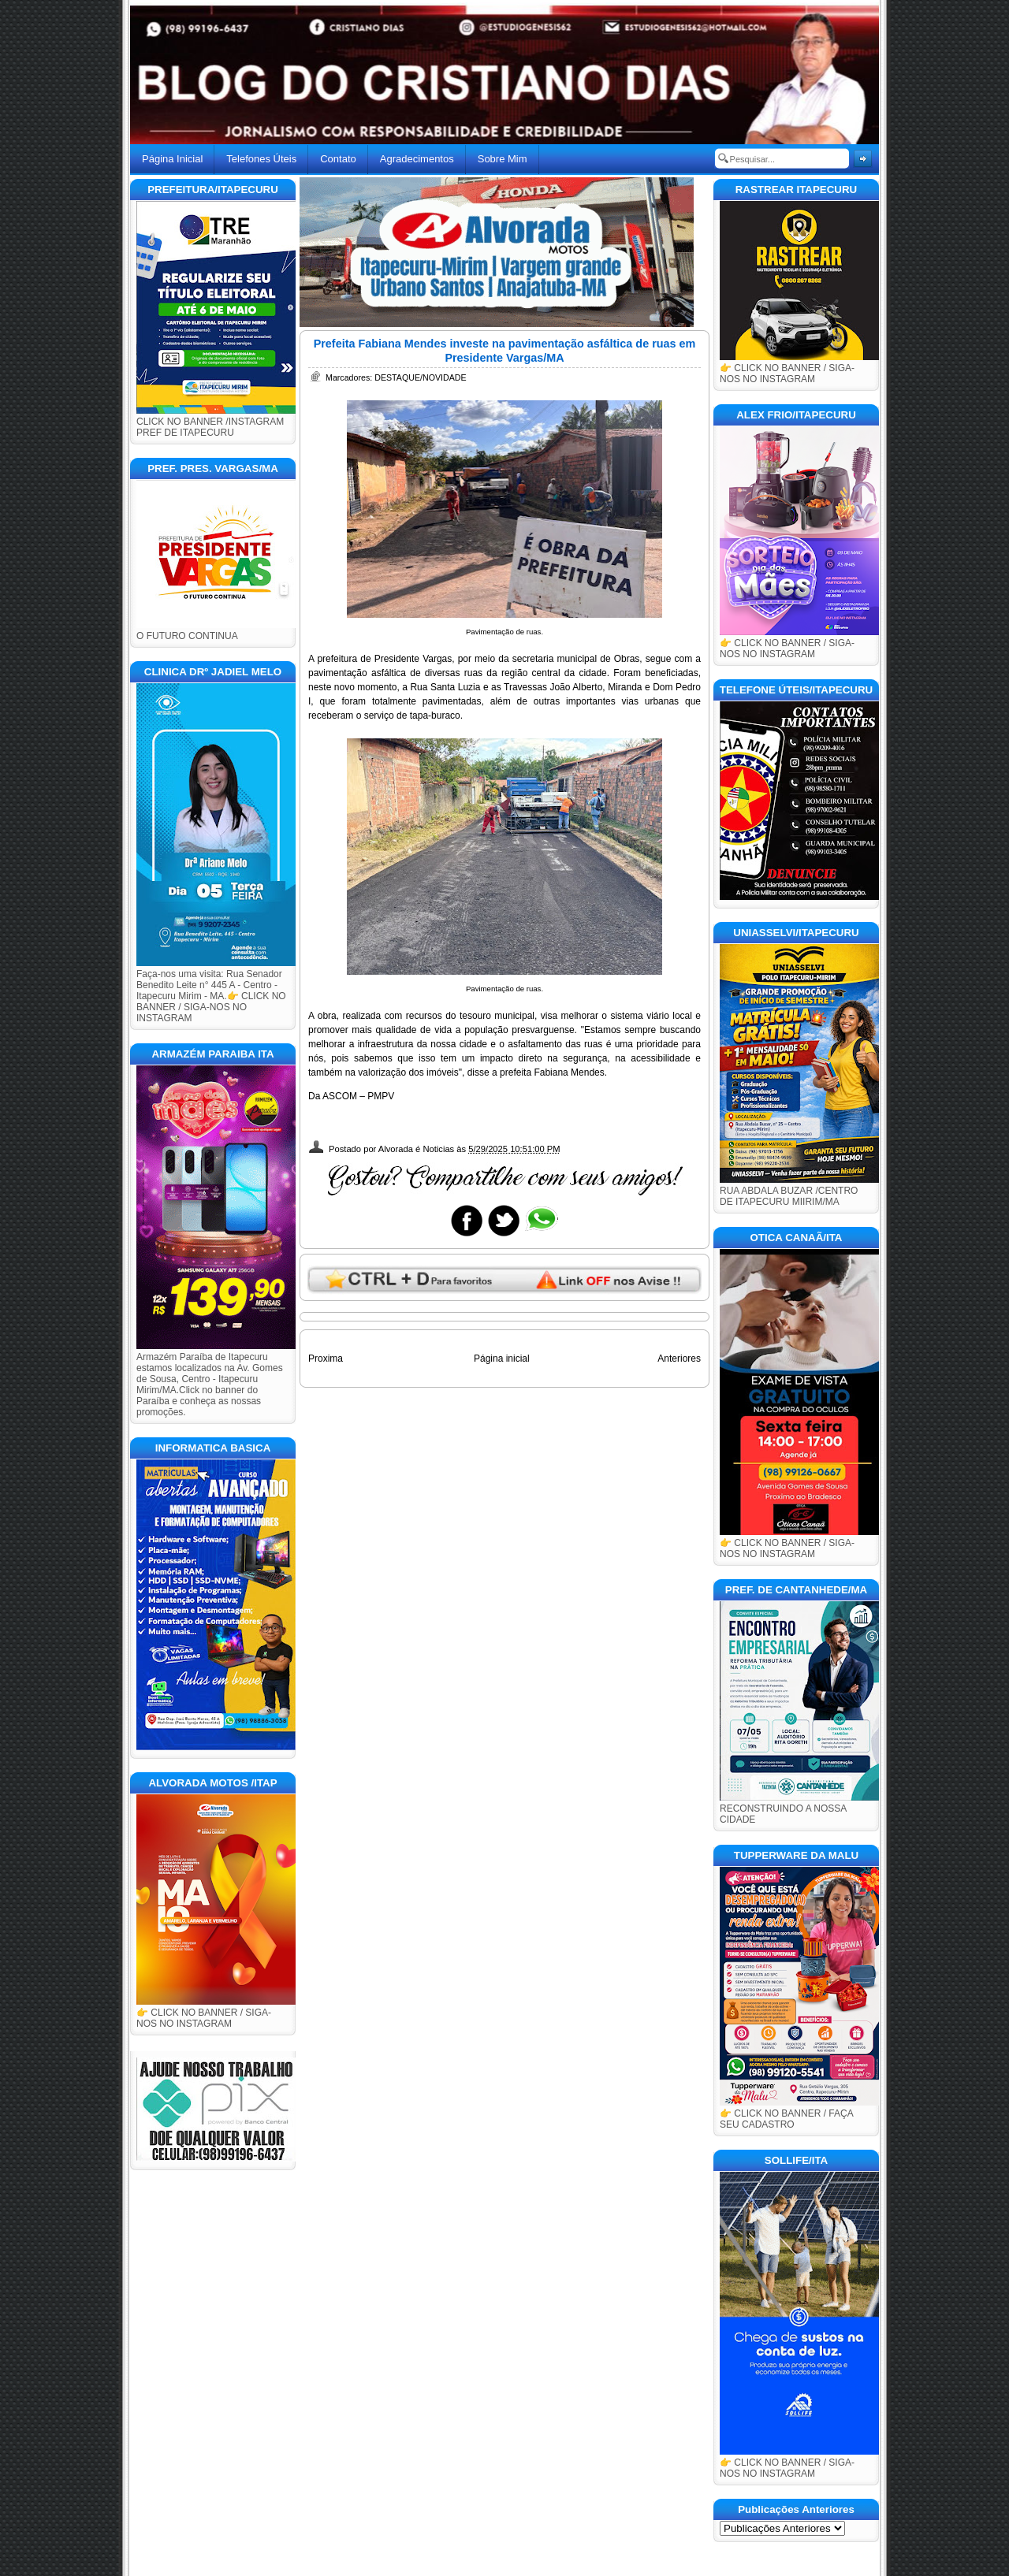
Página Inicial (172, 159)
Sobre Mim (502, 159)
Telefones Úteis (261, 159)
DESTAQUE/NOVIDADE (420, 377)
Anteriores (679, 1358)
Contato (338, 159)
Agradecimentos (417, 159)
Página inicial (502, 1358)
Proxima (325, 1358)
